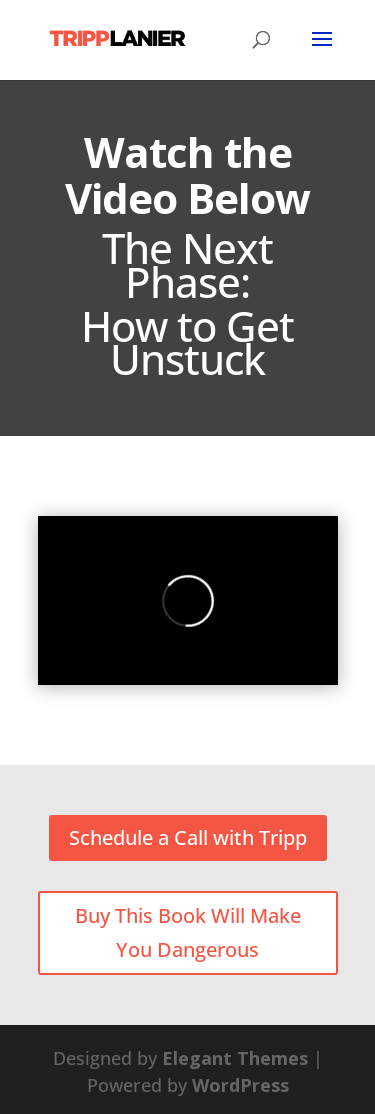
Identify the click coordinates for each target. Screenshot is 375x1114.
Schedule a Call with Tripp (188, 837)
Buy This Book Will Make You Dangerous (188, 932)
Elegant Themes (235, 1058)
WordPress (240, 1085)
